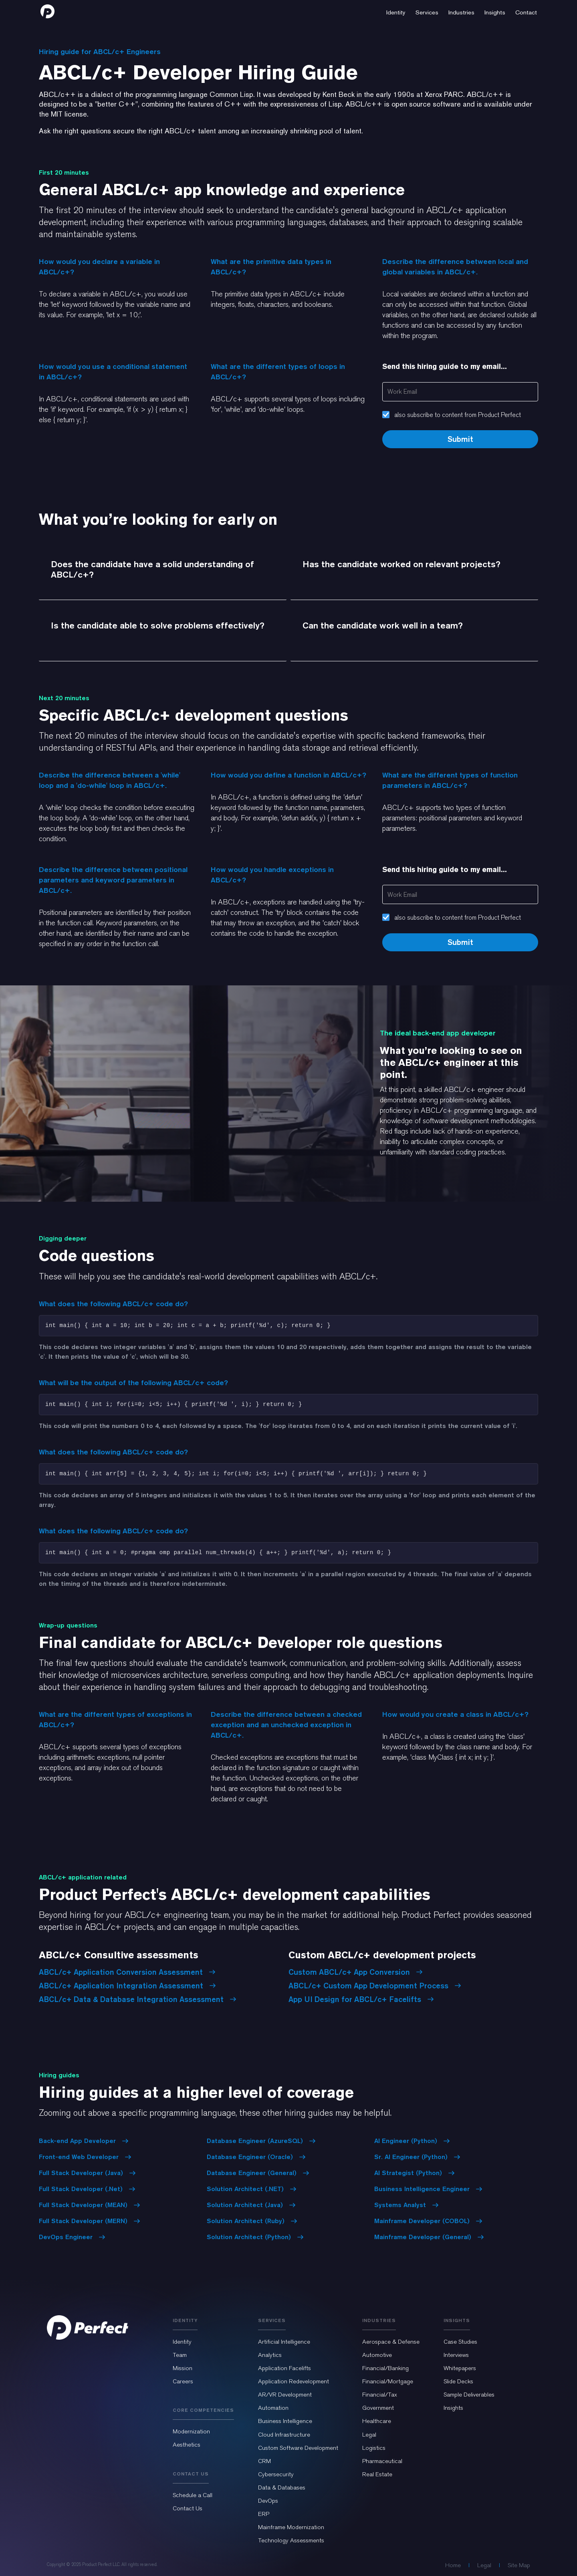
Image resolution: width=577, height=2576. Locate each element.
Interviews (456, 2354)
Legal (369, 2434)
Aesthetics (186, 2444)
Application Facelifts (284, 2368)
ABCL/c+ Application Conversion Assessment (127, 1972)
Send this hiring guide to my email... (444, 366)
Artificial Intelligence (284, 2341)
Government (378, 2407)
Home (453, 2565)
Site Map (519, 2565)
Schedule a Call (192, 2495)
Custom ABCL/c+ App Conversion (355, 1972)
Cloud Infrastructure (284, 2434)
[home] (47, 11)
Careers (183, 2381)
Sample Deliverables (469, 2394)
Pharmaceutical (382, 2461)
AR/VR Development (285, 2394)
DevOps (268, 2500)
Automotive (377, 2354)
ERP (263, 2514)
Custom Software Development (298, 2447)
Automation (273, 2407)
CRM (264, 2461)
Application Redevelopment (293, 2381)
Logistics (373, 2447)
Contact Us (187, 2508)
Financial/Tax (379, 2394)
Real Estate (377, 2474)
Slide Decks (458, 2381)
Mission (182, 2368)
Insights (453, 2407)
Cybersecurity (276, 2474)
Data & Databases (281, 2487)
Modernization (191, 2431)
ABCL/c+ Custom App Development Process (374, 1985)
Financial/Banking (385, 2368)
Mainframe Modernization (291, 2527)
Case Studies (460, 2341)
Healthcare (376, 2421)
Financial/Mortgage (387, 2381)
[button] (396, 11)
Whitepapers (460, 2368)
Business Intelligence (285, 2421)
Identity (182, 2341)
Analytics (270, 2354)
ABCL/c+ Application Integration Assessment (127, 1985)
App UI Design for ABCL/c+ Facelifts (361, 1999)
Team (180, 2354)
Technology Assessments (291, 2540)
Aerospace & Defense (391, 2341)
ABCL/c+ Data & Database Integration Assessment (137, 1999)
